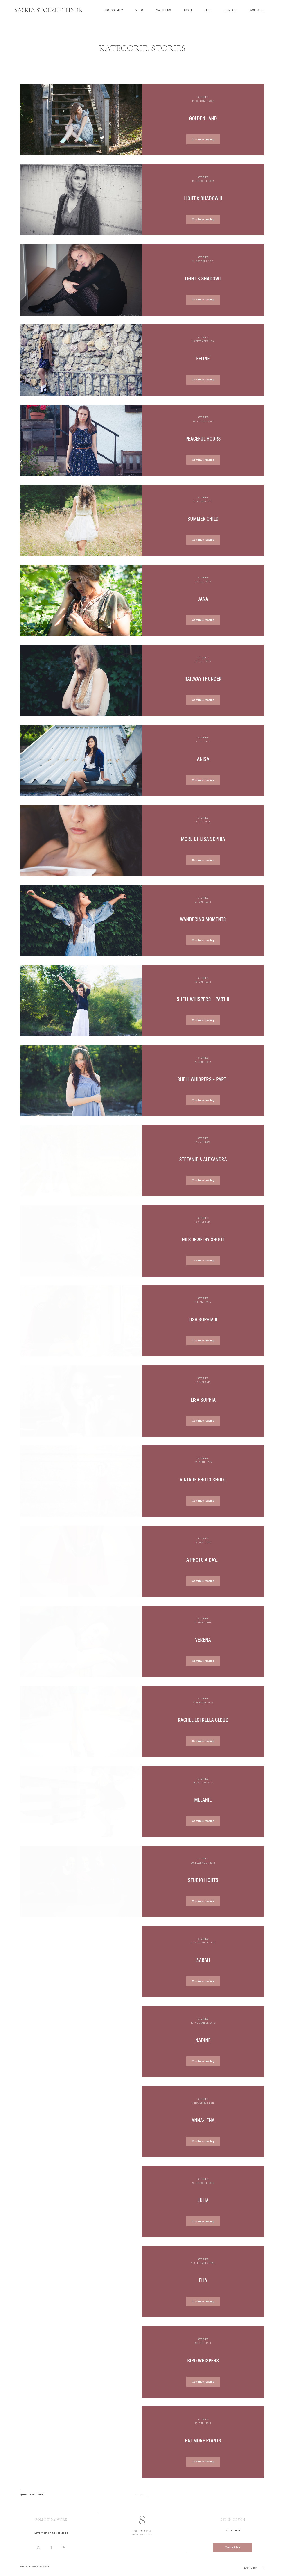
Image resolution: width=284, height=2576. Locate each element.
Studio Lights (203, 1880)
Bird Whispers (203, 2361)
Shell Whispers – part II (203, 999)
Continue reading (203, 139)
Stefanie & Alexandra (203, 1159)
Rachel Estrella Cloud (203, 1720)
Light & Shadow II (203, 198)
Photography (113, 10)
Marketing (163, 10)
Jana (203, 599)
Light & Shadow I (203, 279)
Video (139, 10)
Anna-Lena (203, 2120)
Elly (203, 2280)
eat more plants (203, 2441)
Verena (203, 1640)
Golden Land (203, 118)
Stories (203, 97)
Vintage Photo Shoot (203, 1480)
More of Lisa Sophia (203, 839)
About (188, 10)
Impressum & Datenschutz (142, 2532)
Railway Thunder (203, 679)
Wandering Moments (203, 919)
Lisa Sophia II (203, 1320)
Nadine (203, 2040)
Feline (203, 359)
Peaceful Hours (203, 439)
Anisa (203, 759)
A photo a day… (203, 1560)
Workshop (257, 10)
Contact (230, 10)
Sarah (203, 1960)
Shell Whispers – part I (203, 1079)
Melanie (203, 1800)
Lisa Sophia (203, 1400)
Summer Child (203, 519)
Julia (203, 2200)
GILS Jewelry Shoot (203, 1240)
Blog (208, 10)
